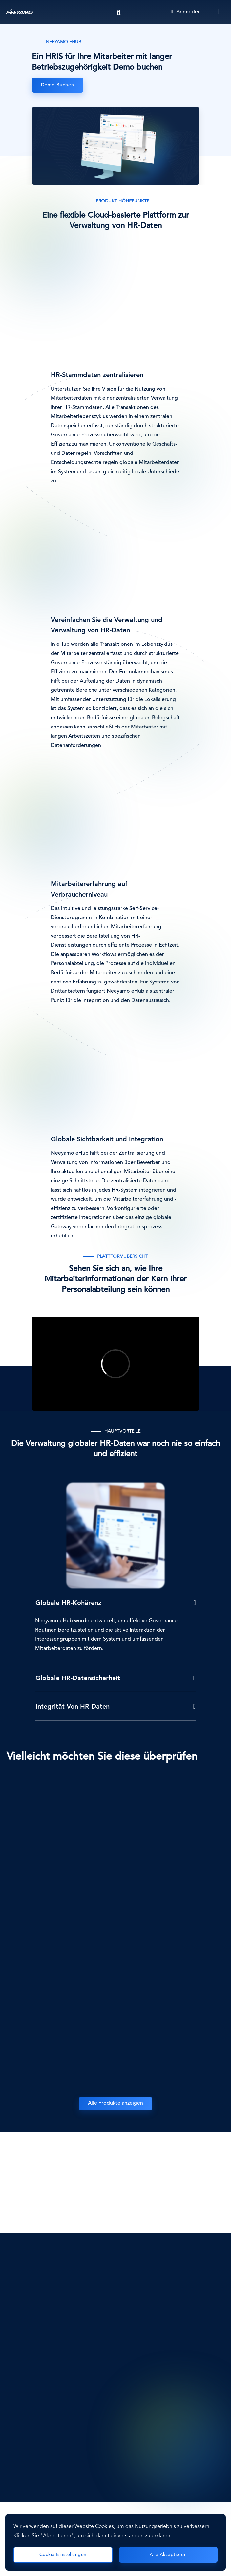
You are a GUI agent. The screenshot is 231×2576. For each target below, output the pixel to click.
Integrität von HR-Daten (72, 1707)
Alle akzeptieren (168, 2554)
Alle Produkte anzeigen (115, 2103)
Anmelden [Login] (186, 12)
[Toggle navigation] (219, 11)
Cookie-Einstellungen (63, 2554)
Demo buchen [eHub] (57, 85)
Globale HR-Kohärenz (68, 1603)
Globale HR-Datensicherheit (77, 1678)
